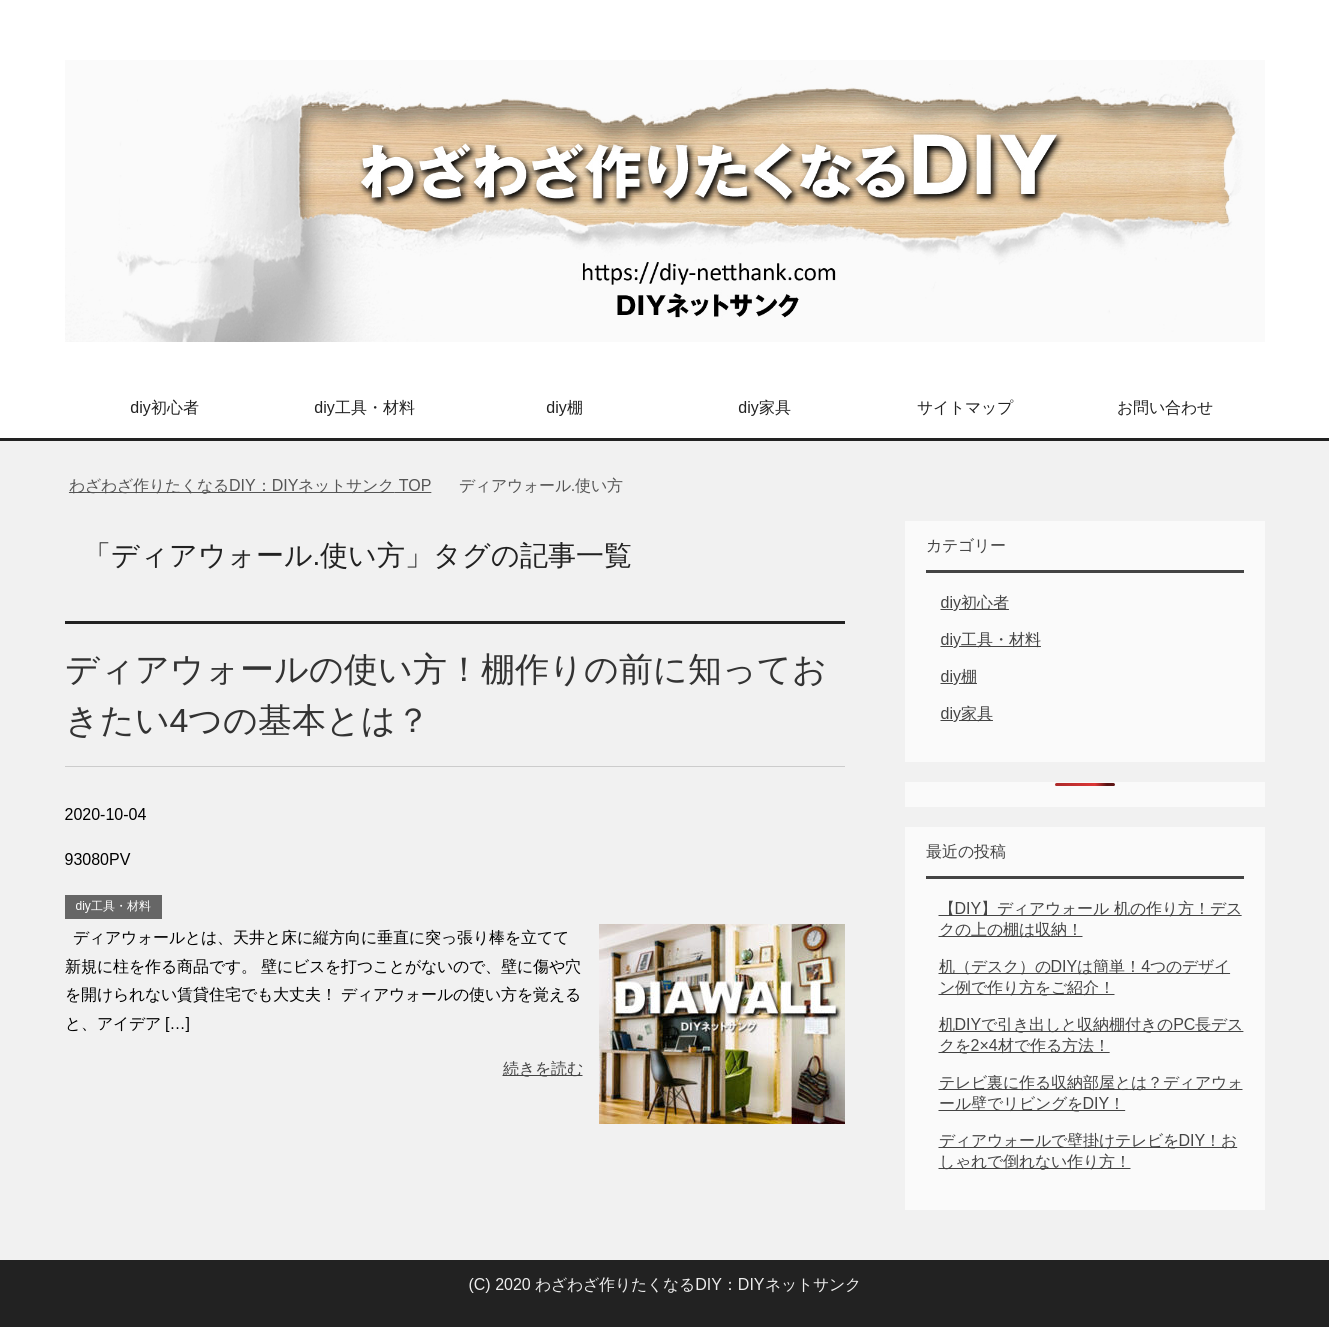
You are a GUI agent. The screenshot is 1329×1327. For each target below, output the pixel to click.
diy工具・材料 (364, 407)
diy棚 (564, 407)
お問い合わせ (1165, 407)
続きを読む (543, 1068)
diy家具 (764, 407)
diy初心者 (164, 407)
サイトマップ (965, 407)
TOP (250, 485)
